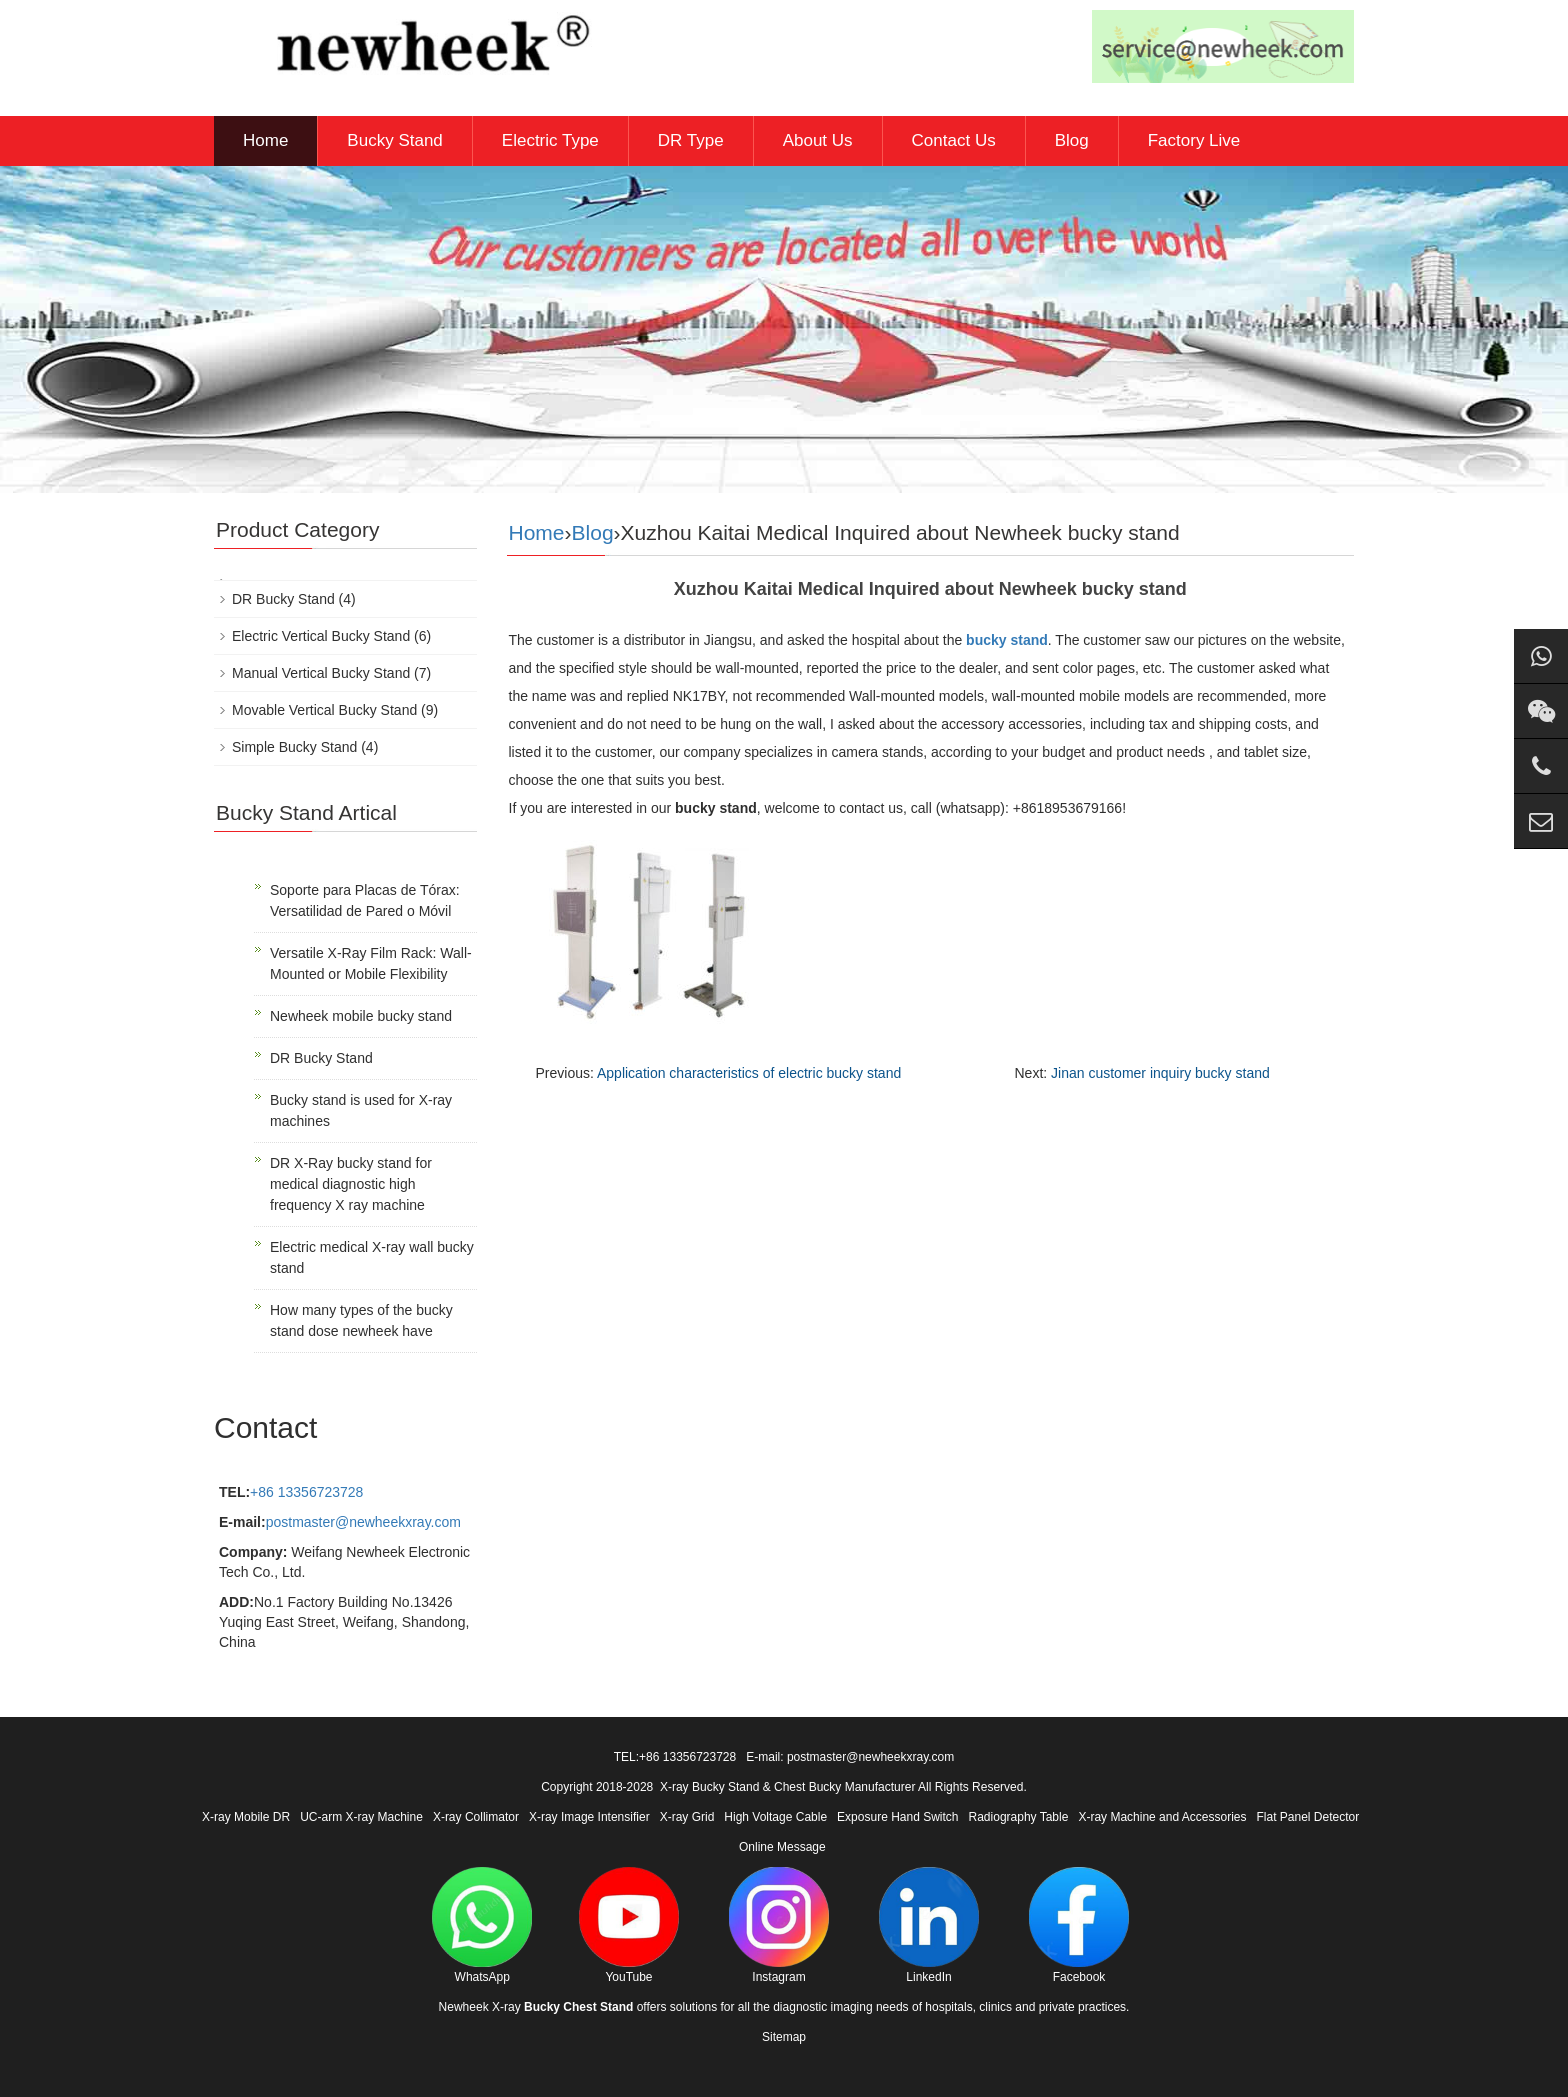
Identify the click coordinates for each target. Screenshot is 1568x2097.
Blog (1072, 140)
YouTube (629, 1925)
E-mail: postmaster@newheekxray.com (850, 1757)
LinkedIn (929, 1925)
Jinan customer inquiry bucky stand (1160, 1073)
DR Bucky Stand (283, 599)
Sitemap (784, 2037)
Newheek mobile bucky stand (361, 1016)
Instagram (779, 1925)
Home (265, 140)
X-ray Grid (687, 1817)
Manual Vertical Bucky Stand (321, 673)
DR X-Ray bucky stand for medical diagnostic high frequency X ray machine (351, 1184)
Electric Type (550, 140)
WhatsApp (482, 1925)
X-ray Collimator (476, 1817)
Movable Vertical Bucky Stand (324, 710)
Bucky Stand (394, 140)
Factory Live (1194, 140)
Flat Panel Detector (1308, 1817)
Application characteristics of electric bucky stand (749, 1073)
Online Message (782, 1847)
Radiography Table (1019, 1817)
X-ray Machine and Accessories (1162, 1817)
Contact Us (954, 140)
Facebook (1079, 1925)
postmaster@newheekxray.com (363, 1522)
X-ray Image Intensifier (589, 1817)
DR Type (691, 140)
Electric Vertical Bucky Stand (321, 636)
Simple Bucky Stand (294, 747)
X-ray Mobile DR (246, 1817)
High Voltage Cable (775, 1817)
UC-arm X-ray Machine (361, 1817)
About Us (818, 140)
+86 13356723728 (306, 1492)
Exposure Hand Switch (897, 1817)
